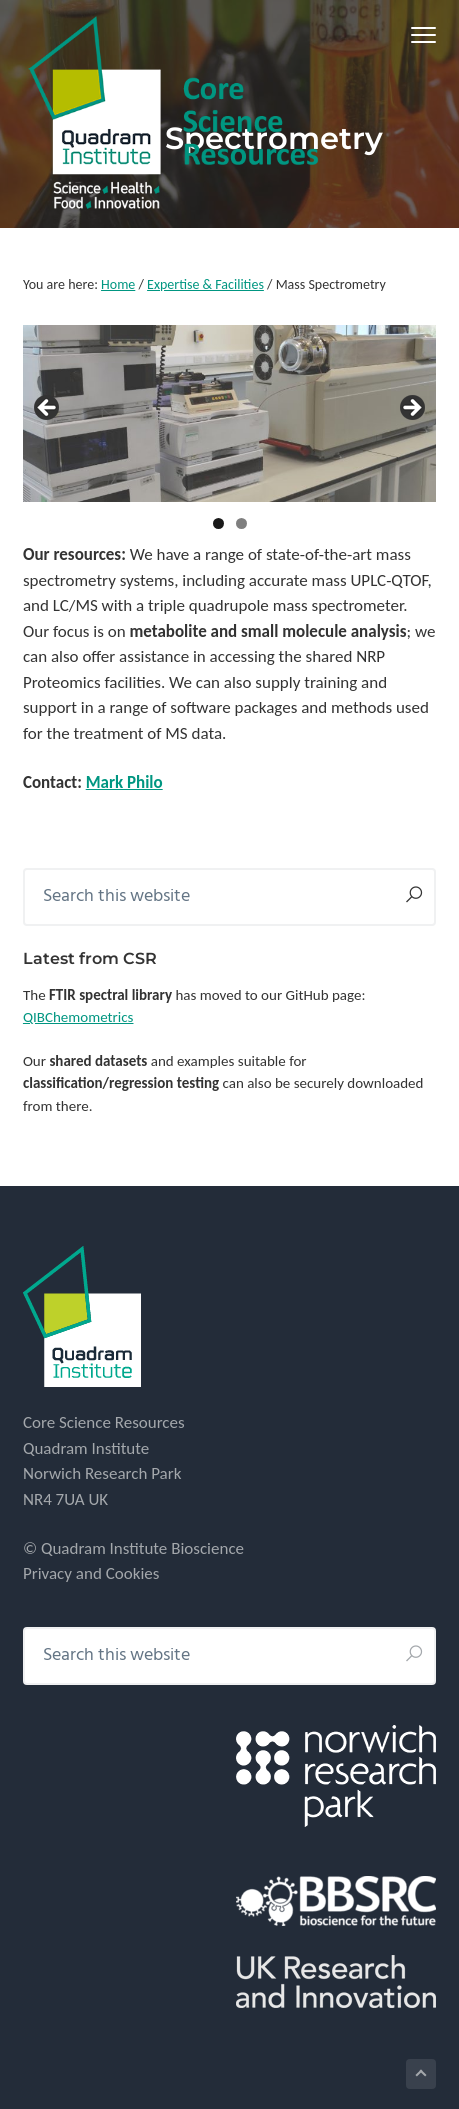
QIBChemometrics (78, 1017)
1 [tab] (218, 523)
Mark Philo (124, 782)
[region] (229, 413)
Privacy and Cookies (91, 1573)
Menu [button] (416, 34)
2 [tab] (241, 523)
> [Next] (411, 409)
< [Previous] (48, 409)
